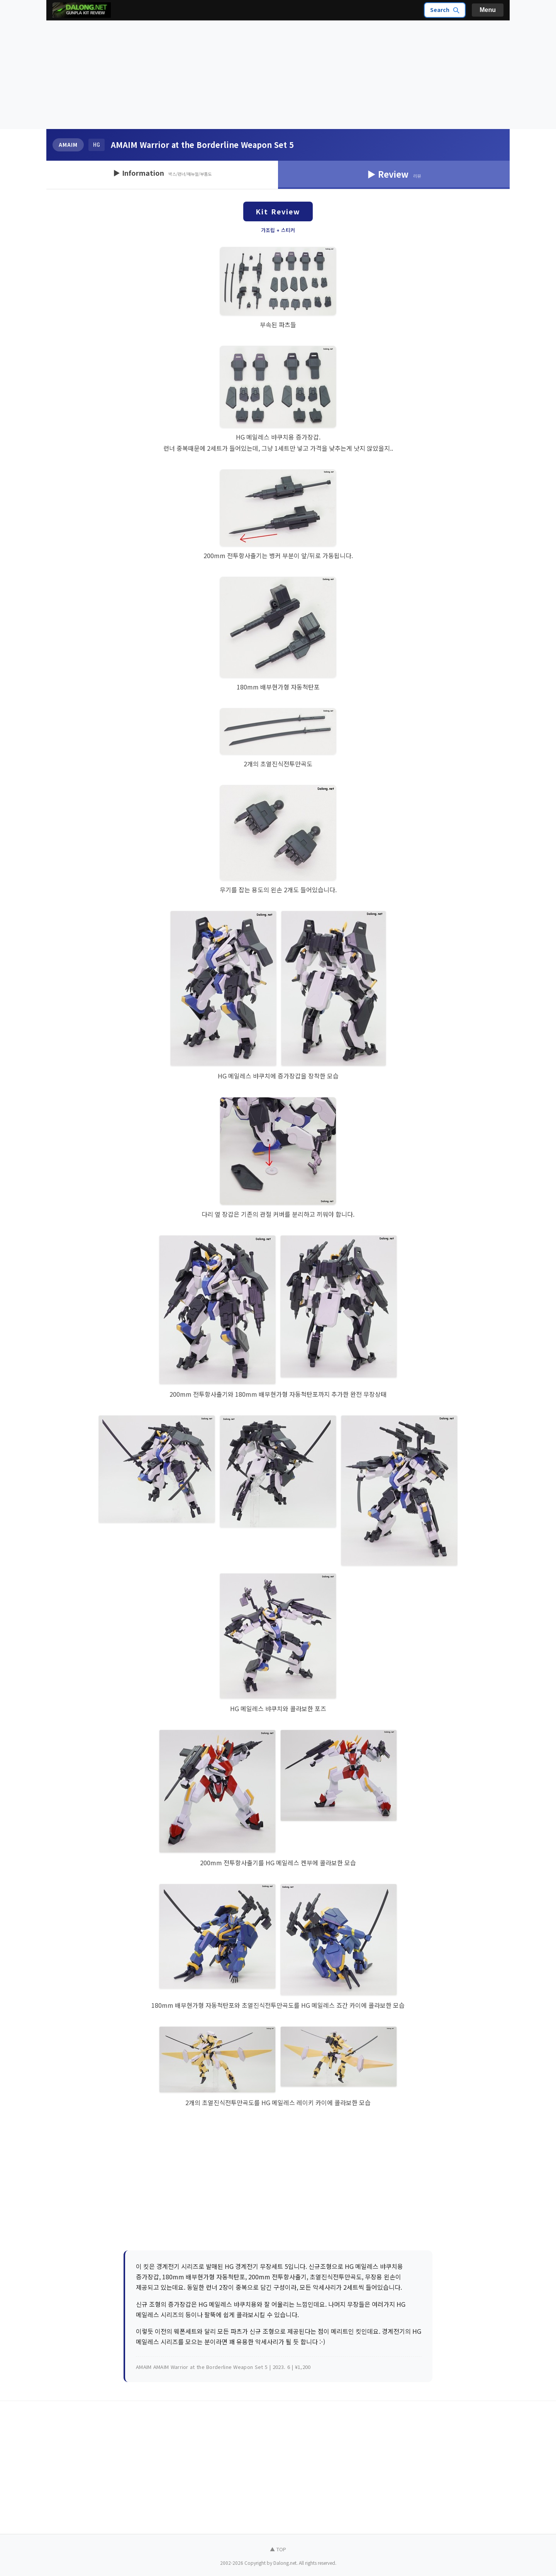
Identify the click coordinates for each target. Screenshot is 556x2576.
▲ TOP (278, 2549)
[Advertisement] (278, 75)
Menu (488, 10)
